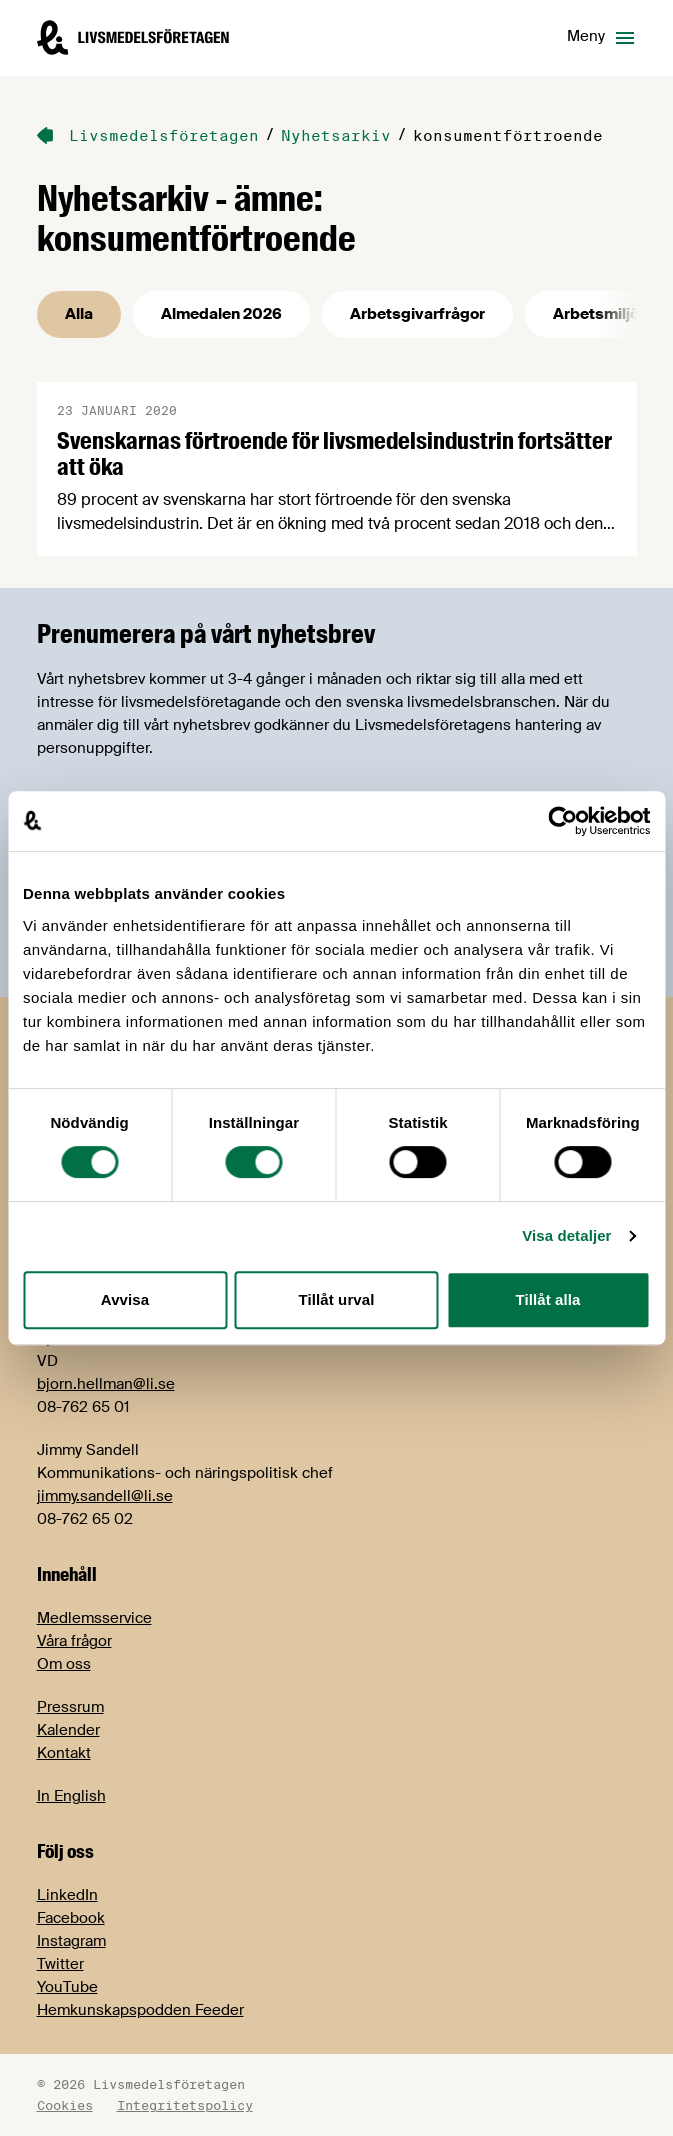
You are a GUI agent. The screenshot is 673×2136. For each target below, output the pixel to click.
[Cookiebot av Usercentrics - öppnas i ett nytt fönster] (562, 821)
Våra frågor (74, 1641)
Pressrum (70, 1707)
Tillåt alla (547, 1299)
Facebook (71, 1918)
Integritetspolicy (185, 2105)
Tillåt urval (337, 1299)
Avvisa (125, 1299)
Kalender (68, 1730)
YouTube (67, 1987)
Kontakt (64, 1753)
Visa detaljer (566, 1235)
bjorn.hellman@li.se (106, 1384)
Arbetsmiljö (596, 314)
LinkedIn (67, 1895)
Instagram (71, 1941)
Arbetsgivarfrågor (417, 314)
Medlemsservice (94, 1618)
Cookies (65, 2105)
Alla (79, 314)
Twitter (60, 1964)
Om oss (64, 1664)
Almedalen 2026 (221, 314)
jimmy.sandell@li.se (105, 1496)
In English (71, 1796)
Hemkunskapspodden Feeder (140, 2010)
